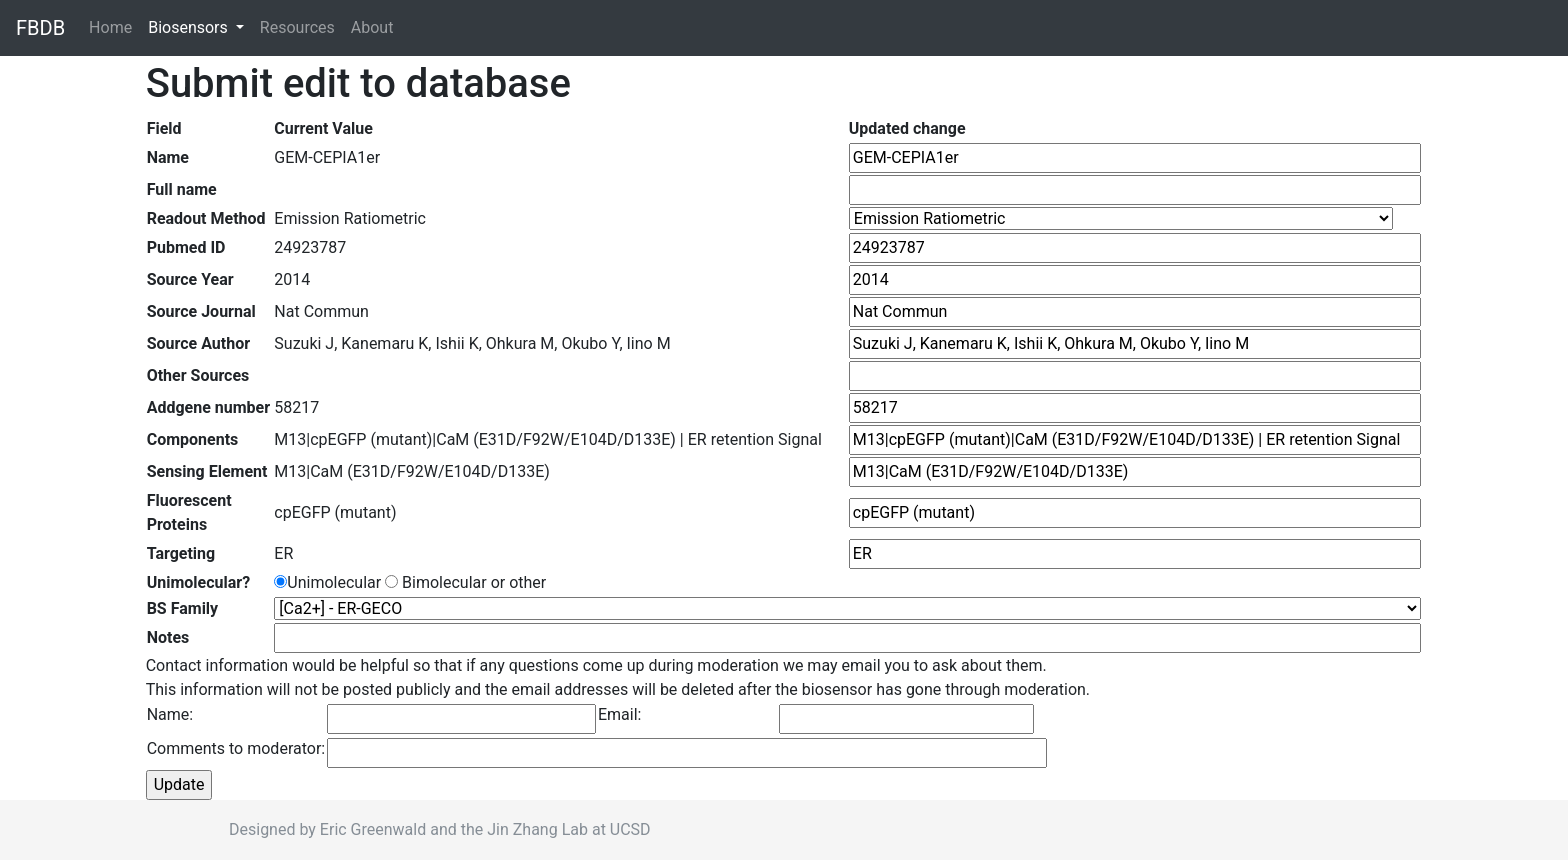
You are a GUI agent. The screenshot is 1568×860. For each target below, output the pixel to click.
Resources (297, 27)
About (372, 27)
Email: (619, 714)
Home (114, 26)
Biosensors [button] (190, 27)
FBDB (40, 28)
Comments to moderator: (236, 748)
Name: (170, 714)
